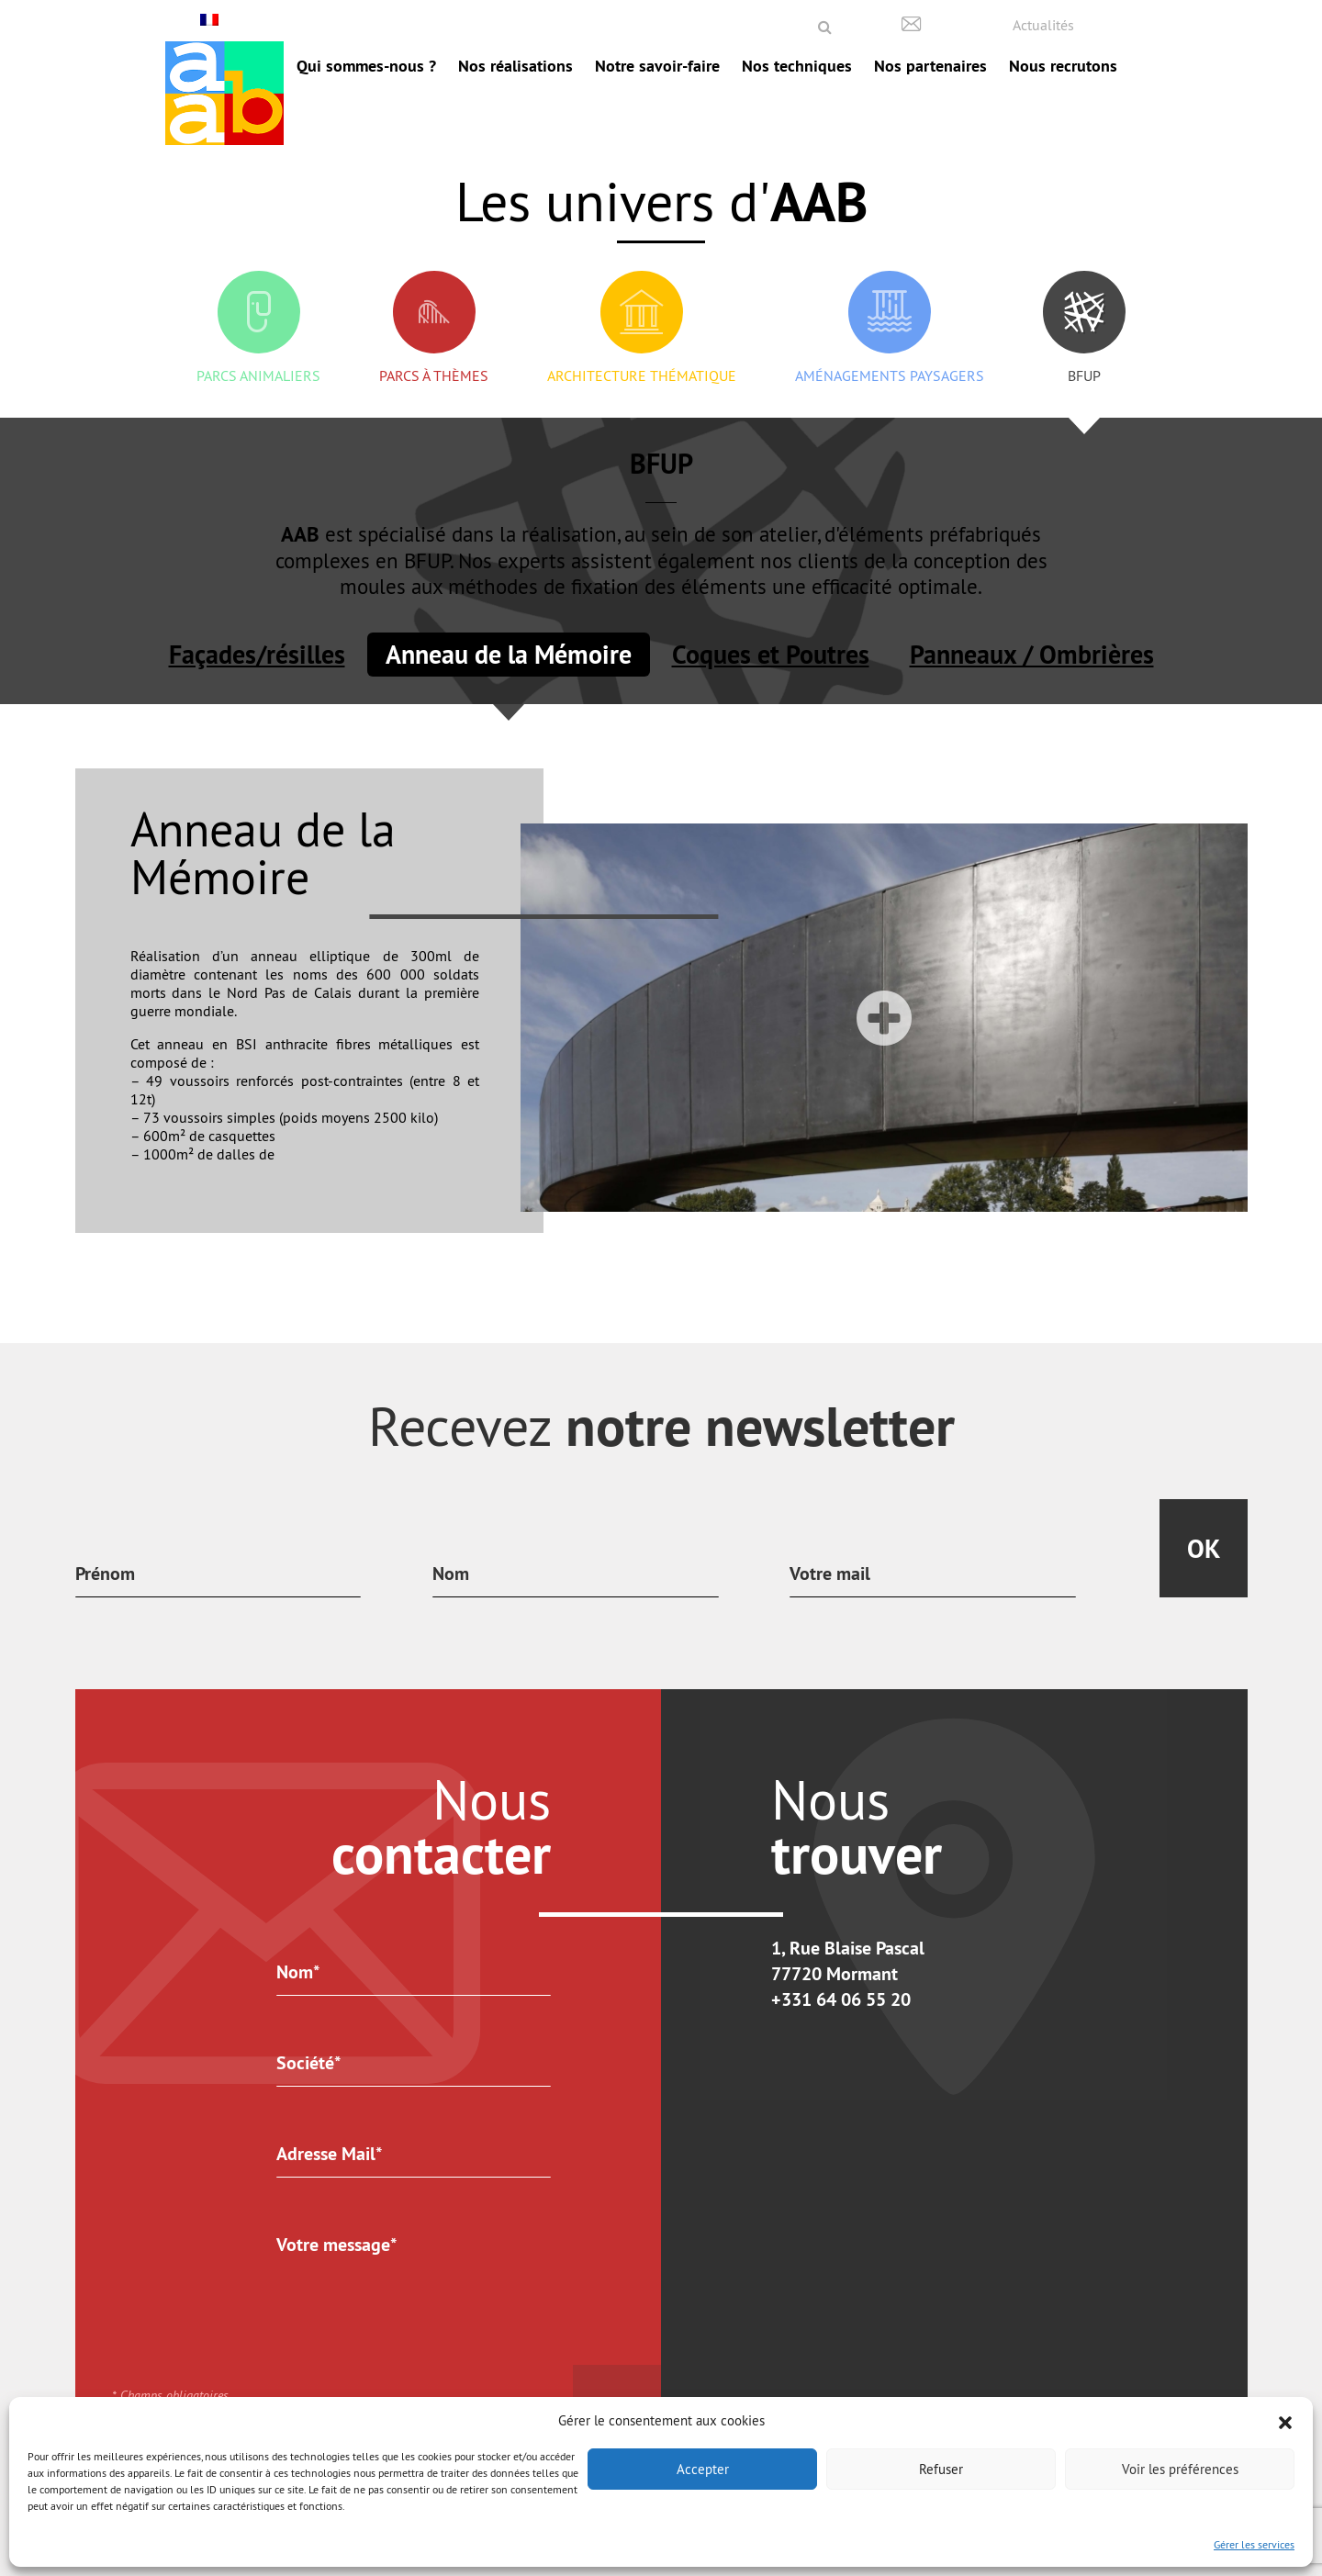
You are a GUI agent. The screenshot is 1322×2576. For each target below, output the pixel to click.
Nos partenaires (930, 65)
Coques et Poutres (770, 654)
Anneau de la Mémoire (509, 654)
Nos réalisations (515, 65)
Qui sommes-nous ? (366, 65)
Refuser (941, 2469)
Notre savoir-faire (657, 65)
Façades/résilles (257, 654)
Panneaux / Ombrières (1032, 654)
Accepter (703, 2469)
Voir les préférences (1180, 2469)
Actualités (1043, 25)
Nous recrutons (1063, 65)
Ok (1203, 1548)
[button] (1285, 2421)
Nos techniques (797, 65)
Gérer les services (1254, 2544)
